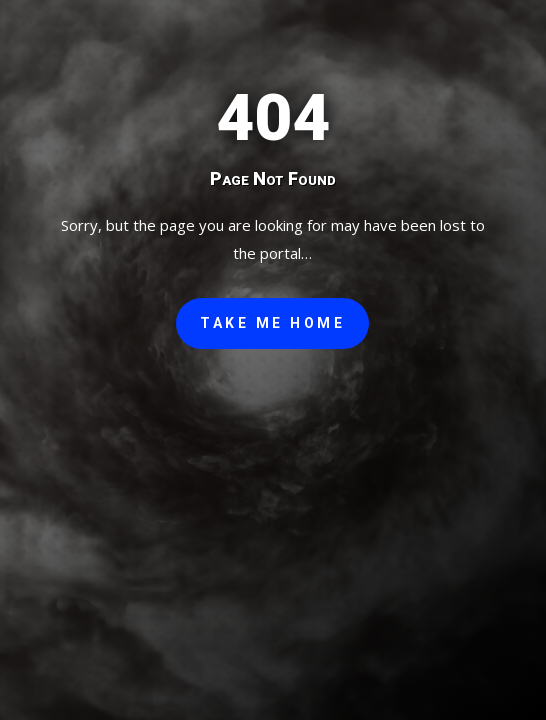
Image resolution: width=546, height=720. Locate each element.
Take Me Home (272, 323)
